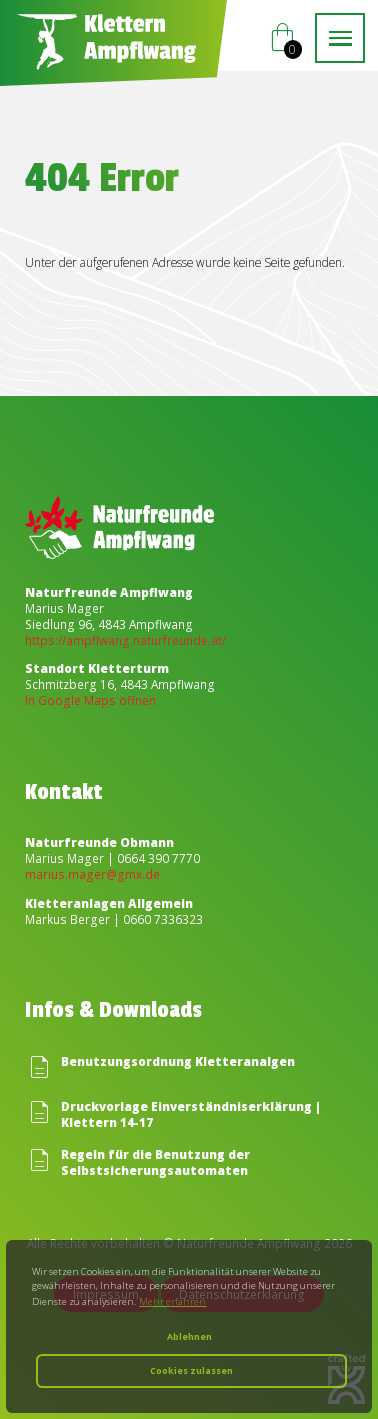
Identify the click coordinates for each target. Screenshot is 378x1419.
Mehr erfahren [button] (172, 1301)
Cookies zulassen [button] (191, 1371)
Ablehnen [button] (189, 1337)
